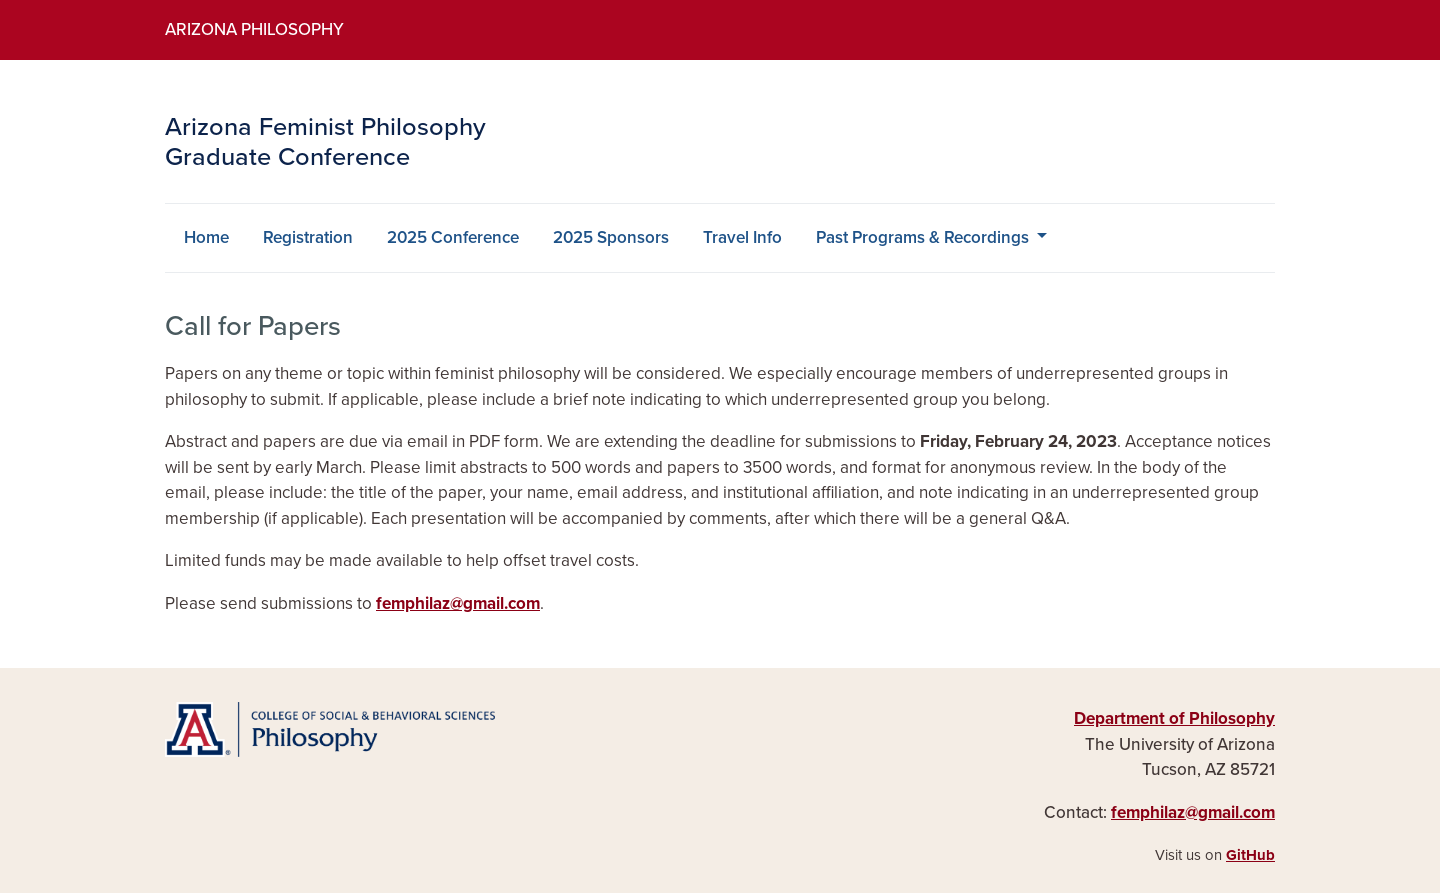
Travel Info (742, 237)
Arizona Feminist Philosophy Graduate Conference (325, 142)
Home (206, 237)
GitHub (1250, 855)
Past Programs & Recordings (924, 237)
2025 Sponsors (611, 237)
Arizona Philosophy (254, 29)
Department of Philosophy (1174, 718)
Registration (308, 237)
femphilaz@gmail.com (458, 603)
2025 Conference (453, 237)
